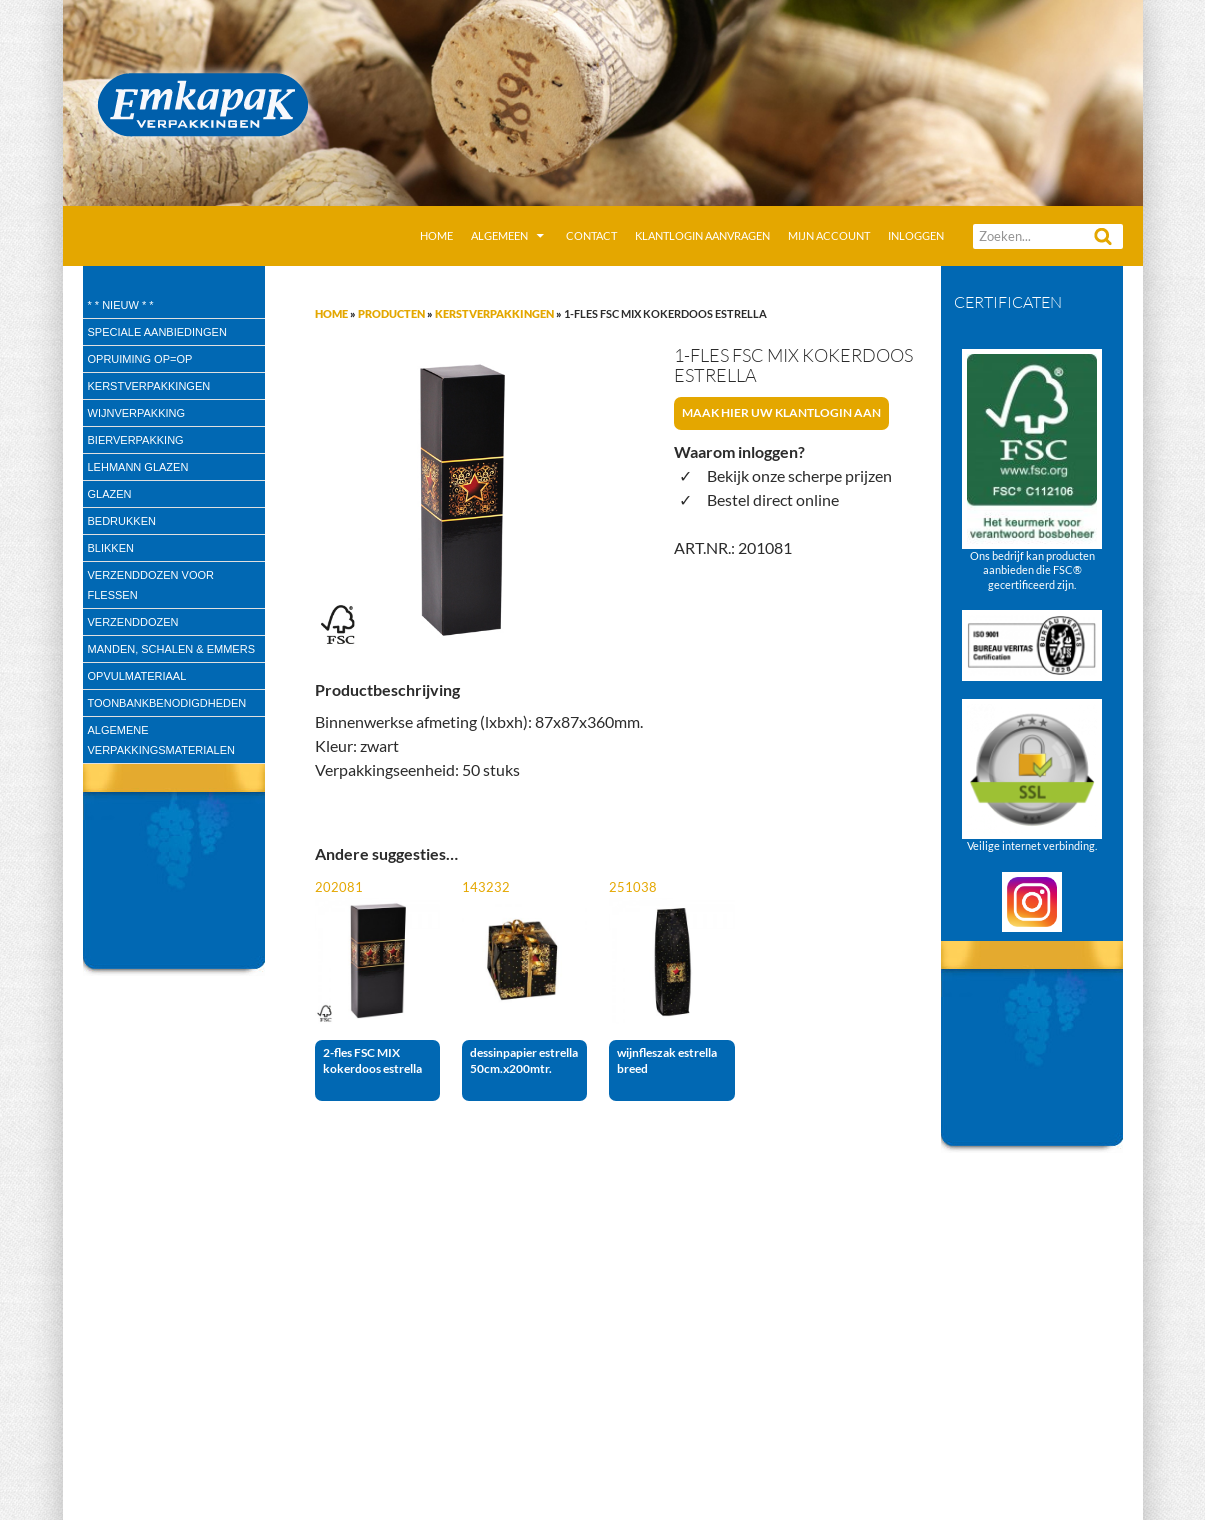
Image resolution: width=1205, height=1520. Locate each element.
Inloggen (916, 235)
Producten (391, 313)
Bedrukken (122, 521)
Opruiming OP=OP (140, 359)
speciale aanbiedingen (157, 332)
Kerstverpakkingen (494, 313)
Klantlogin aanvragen (702, 235)
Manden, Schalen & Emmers (171, 649)
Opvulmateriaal (137, 676)
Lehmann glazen (138, 467)
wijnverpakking (137, 413)
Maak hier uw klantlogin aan (781, 412)
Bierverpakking (136, 440)
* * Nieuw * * (121, 305)
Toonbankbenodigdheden (167, 703)
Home (436, 235)
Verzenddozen (133, 622)
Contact (591, 235)
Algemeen (499, 235)
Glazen (110, 494)
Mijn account (829, 235)
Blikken (111, 548)
